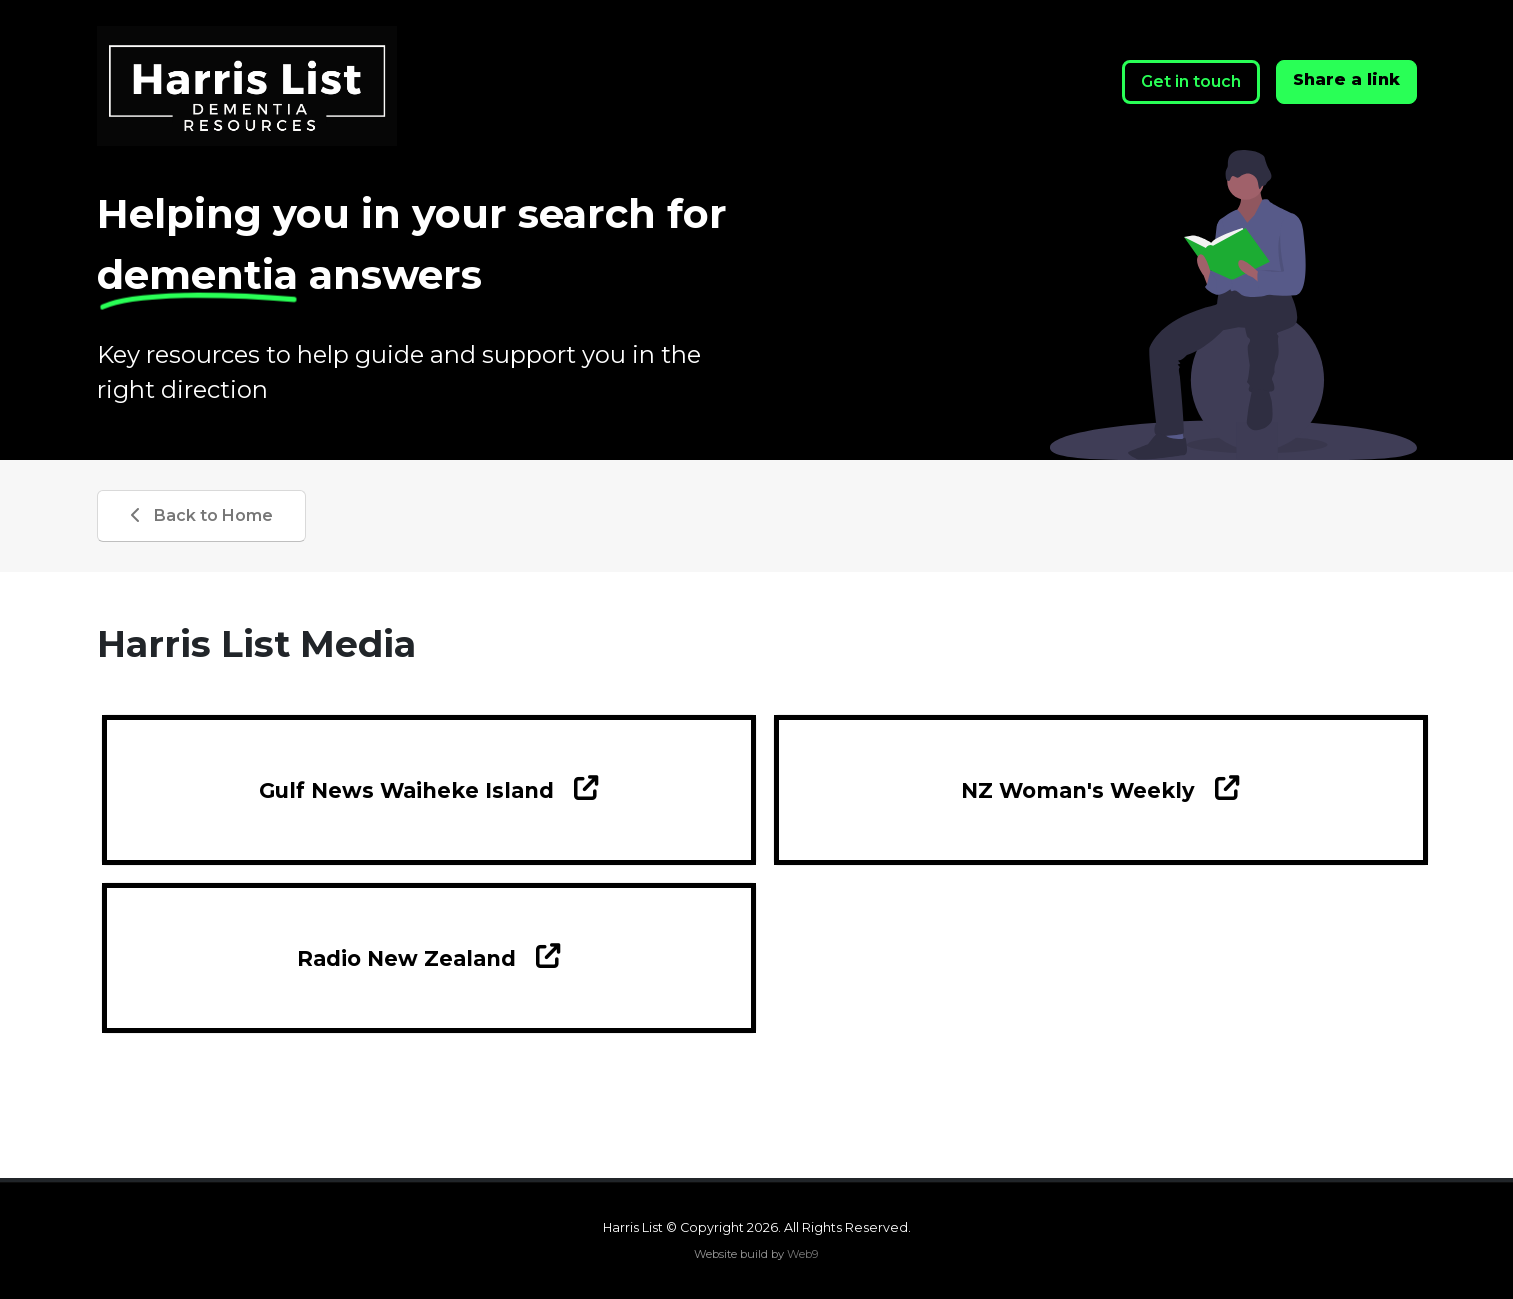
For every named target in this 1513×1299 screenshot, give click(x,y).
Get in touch (1191, 81)
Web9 (803, 1254)
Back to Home (201, 515)
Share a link (1346, 79)
